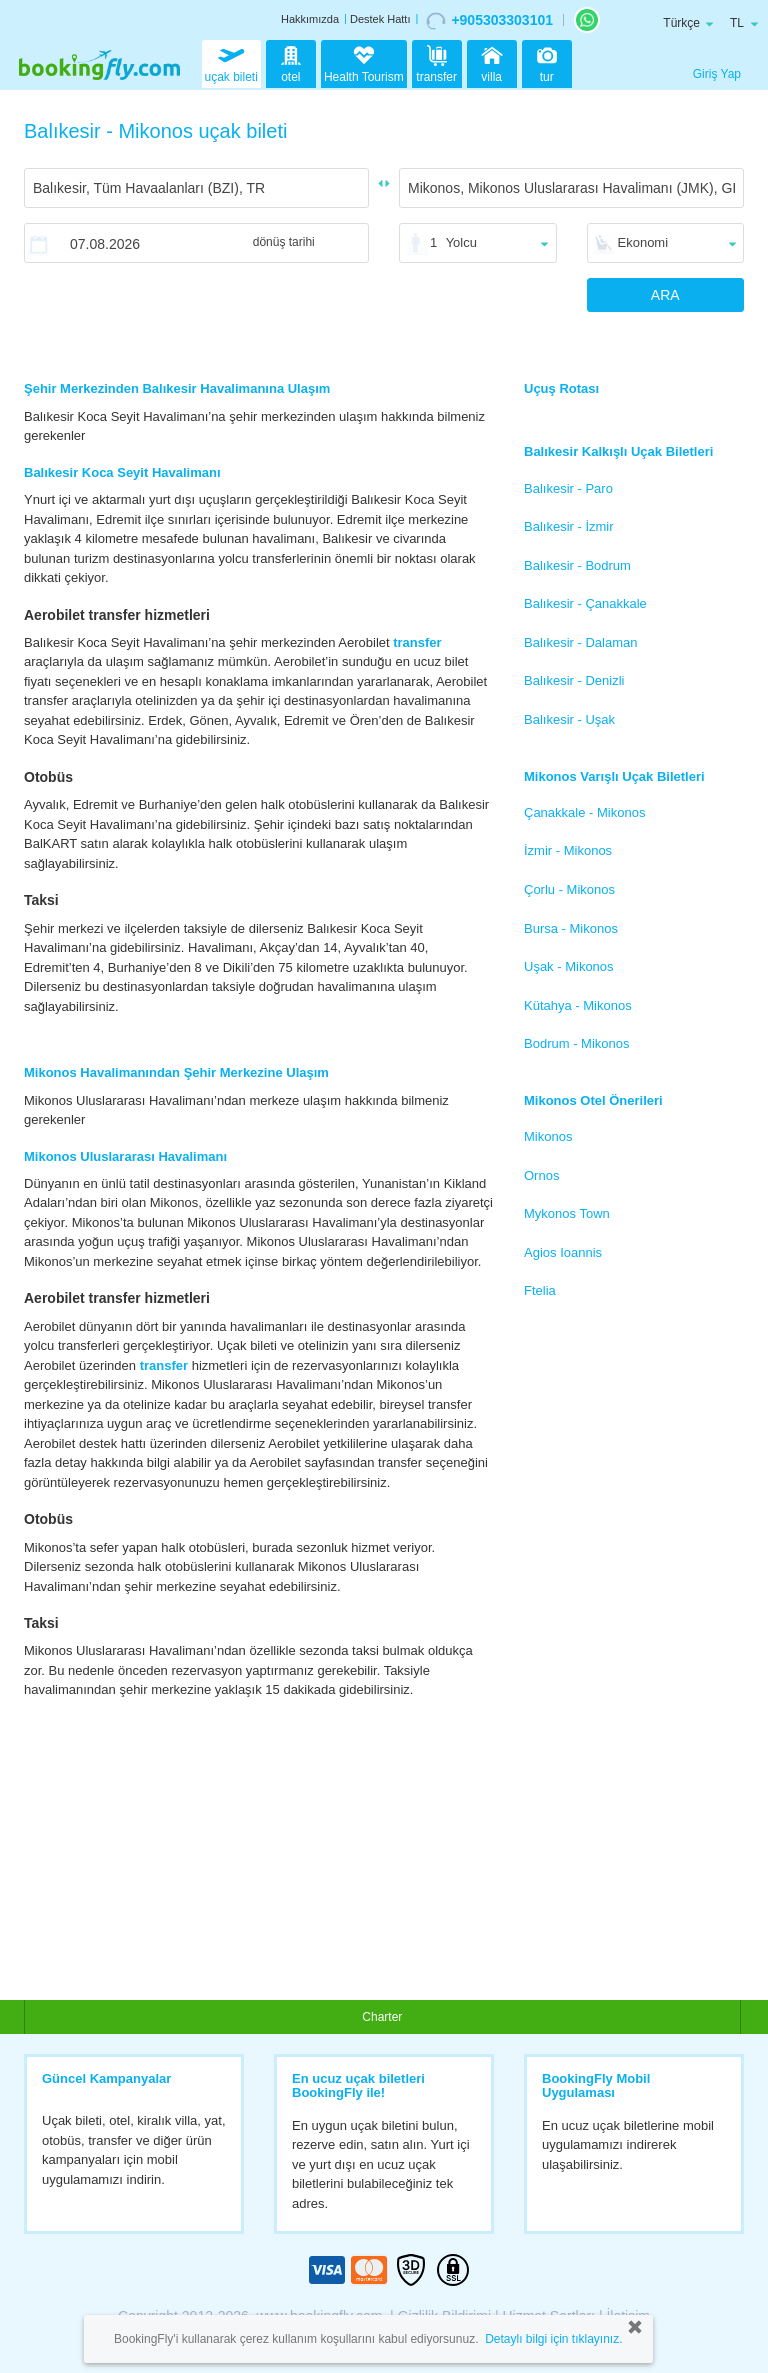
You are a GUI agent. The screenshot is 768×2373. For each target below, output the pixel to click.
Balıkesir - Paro (568, 488)
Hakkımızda (310, 19)
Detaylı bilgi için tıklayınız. (553, 2339)
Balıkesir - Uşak (569, 719)
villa (492, 62)
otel (291, 62)
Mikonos (548, 1136)
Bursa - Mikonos (571, 928)
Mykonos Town (567, 1213)
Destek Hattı (380, 19)
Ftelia (540, 1290)
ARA (665, 295)
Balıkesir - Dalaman (580, 642)
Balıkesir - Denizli (574, 680)
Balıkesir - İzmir (569, 526)
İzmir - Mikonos (568, 850)
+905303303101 (489, 21)
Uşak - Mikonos (569, 966)
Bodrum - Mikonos (576, 1043)
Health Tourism (364, 65)
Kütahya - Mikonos (578, 1005)
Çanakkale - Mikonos (584, 812)
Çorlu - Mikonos (569, 889)
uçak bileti (231, 62)
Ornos (541, 1175)
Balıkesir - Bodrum (577, 565)
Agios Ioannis (563, 1252)
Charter (382, 2017)
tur (547, 62)
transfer (436, 62)
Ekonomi (643, 242)
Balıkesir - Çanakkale (585, 603)
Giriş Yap (717, 74)
